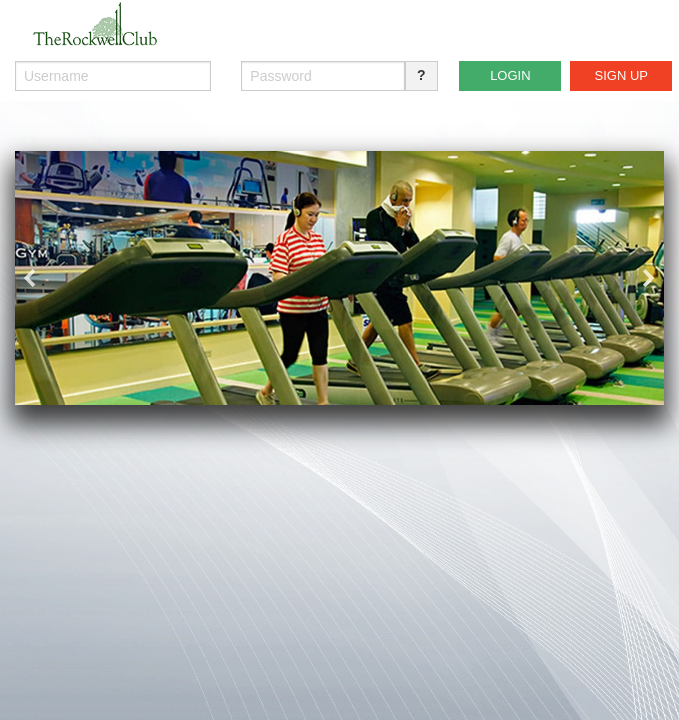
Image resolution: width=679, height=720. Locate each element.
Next (649, 278)
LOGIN (510, 75)
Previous (30, 278)
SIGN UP (621, 75)
